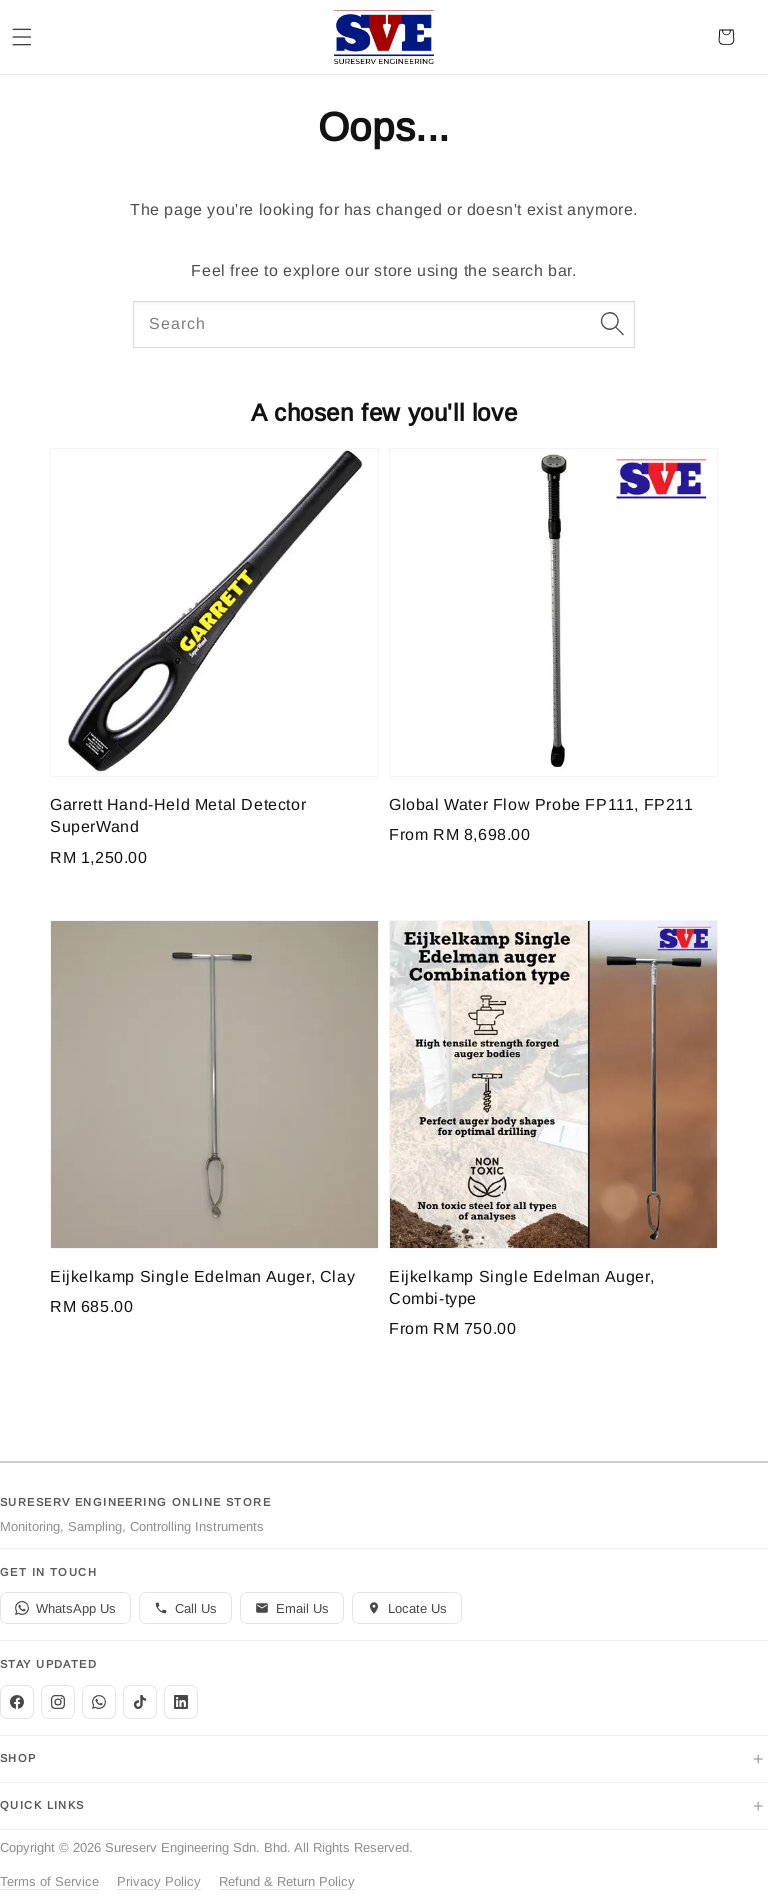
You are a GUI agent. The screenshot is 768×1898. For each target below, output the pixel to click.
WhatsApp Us (65, 1608)
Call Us (185, 1608)
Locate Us (407, 1608)
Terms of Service (49, 1881)
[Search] (612, 324)
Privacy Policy (159, 1881)
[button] (22, 37)
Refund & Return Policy (287, 1881)
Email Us (292, 1608)
